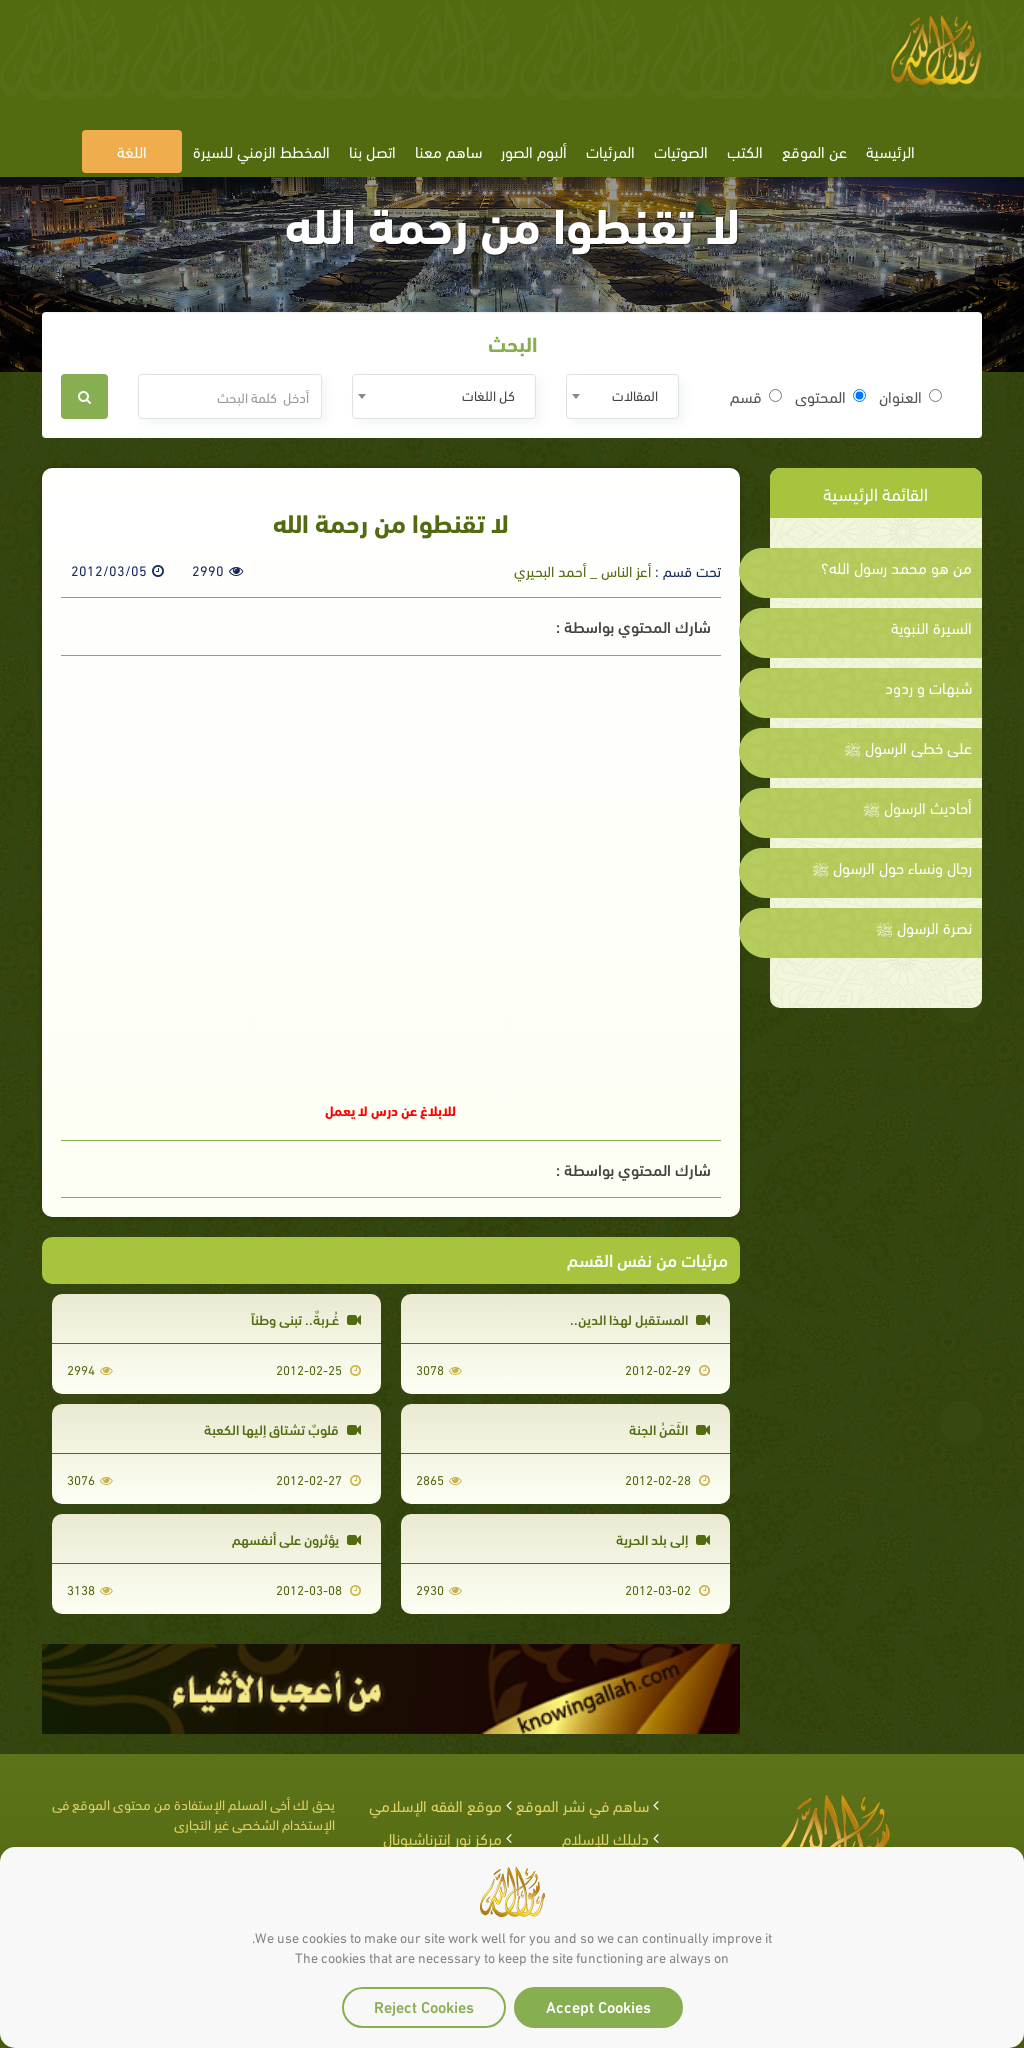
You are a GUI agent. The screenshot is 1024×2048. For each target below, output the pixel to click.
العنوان (910, 396)
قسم (756, 396)
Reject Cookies (424, 2005)
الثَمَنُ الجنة (669, 1428)
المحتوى (830, 396)
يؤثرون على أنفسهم (296, 1538)
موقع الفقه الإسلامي (435, 1804)
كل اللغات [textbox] (488, 394)
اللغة (132, 150)
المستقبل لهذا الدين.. (640, 1318)
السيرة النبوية (931, 627)
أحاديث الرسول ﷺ (917, 807)
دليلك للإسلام (605, 1837)
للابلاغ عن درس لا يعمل (390, 1109)
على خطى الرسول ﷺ (908, 747)
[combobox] (622, 396)
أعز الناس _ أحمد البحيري (582, 570)
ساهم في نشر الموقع (582, 1804)
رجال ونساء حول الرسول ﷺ (892, 867)
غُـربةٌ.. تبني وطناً (306, 1318)
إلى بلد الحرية (663, 1538)
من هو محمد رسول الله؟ (896, 567)
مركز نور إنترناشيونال (442, 1837)
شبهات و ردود (928, 687)
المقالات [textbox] (635, 394)
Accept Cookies (598, 2005)
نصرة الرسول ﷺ (924, 927)
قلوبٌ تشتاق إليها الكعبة (282, 1428)
